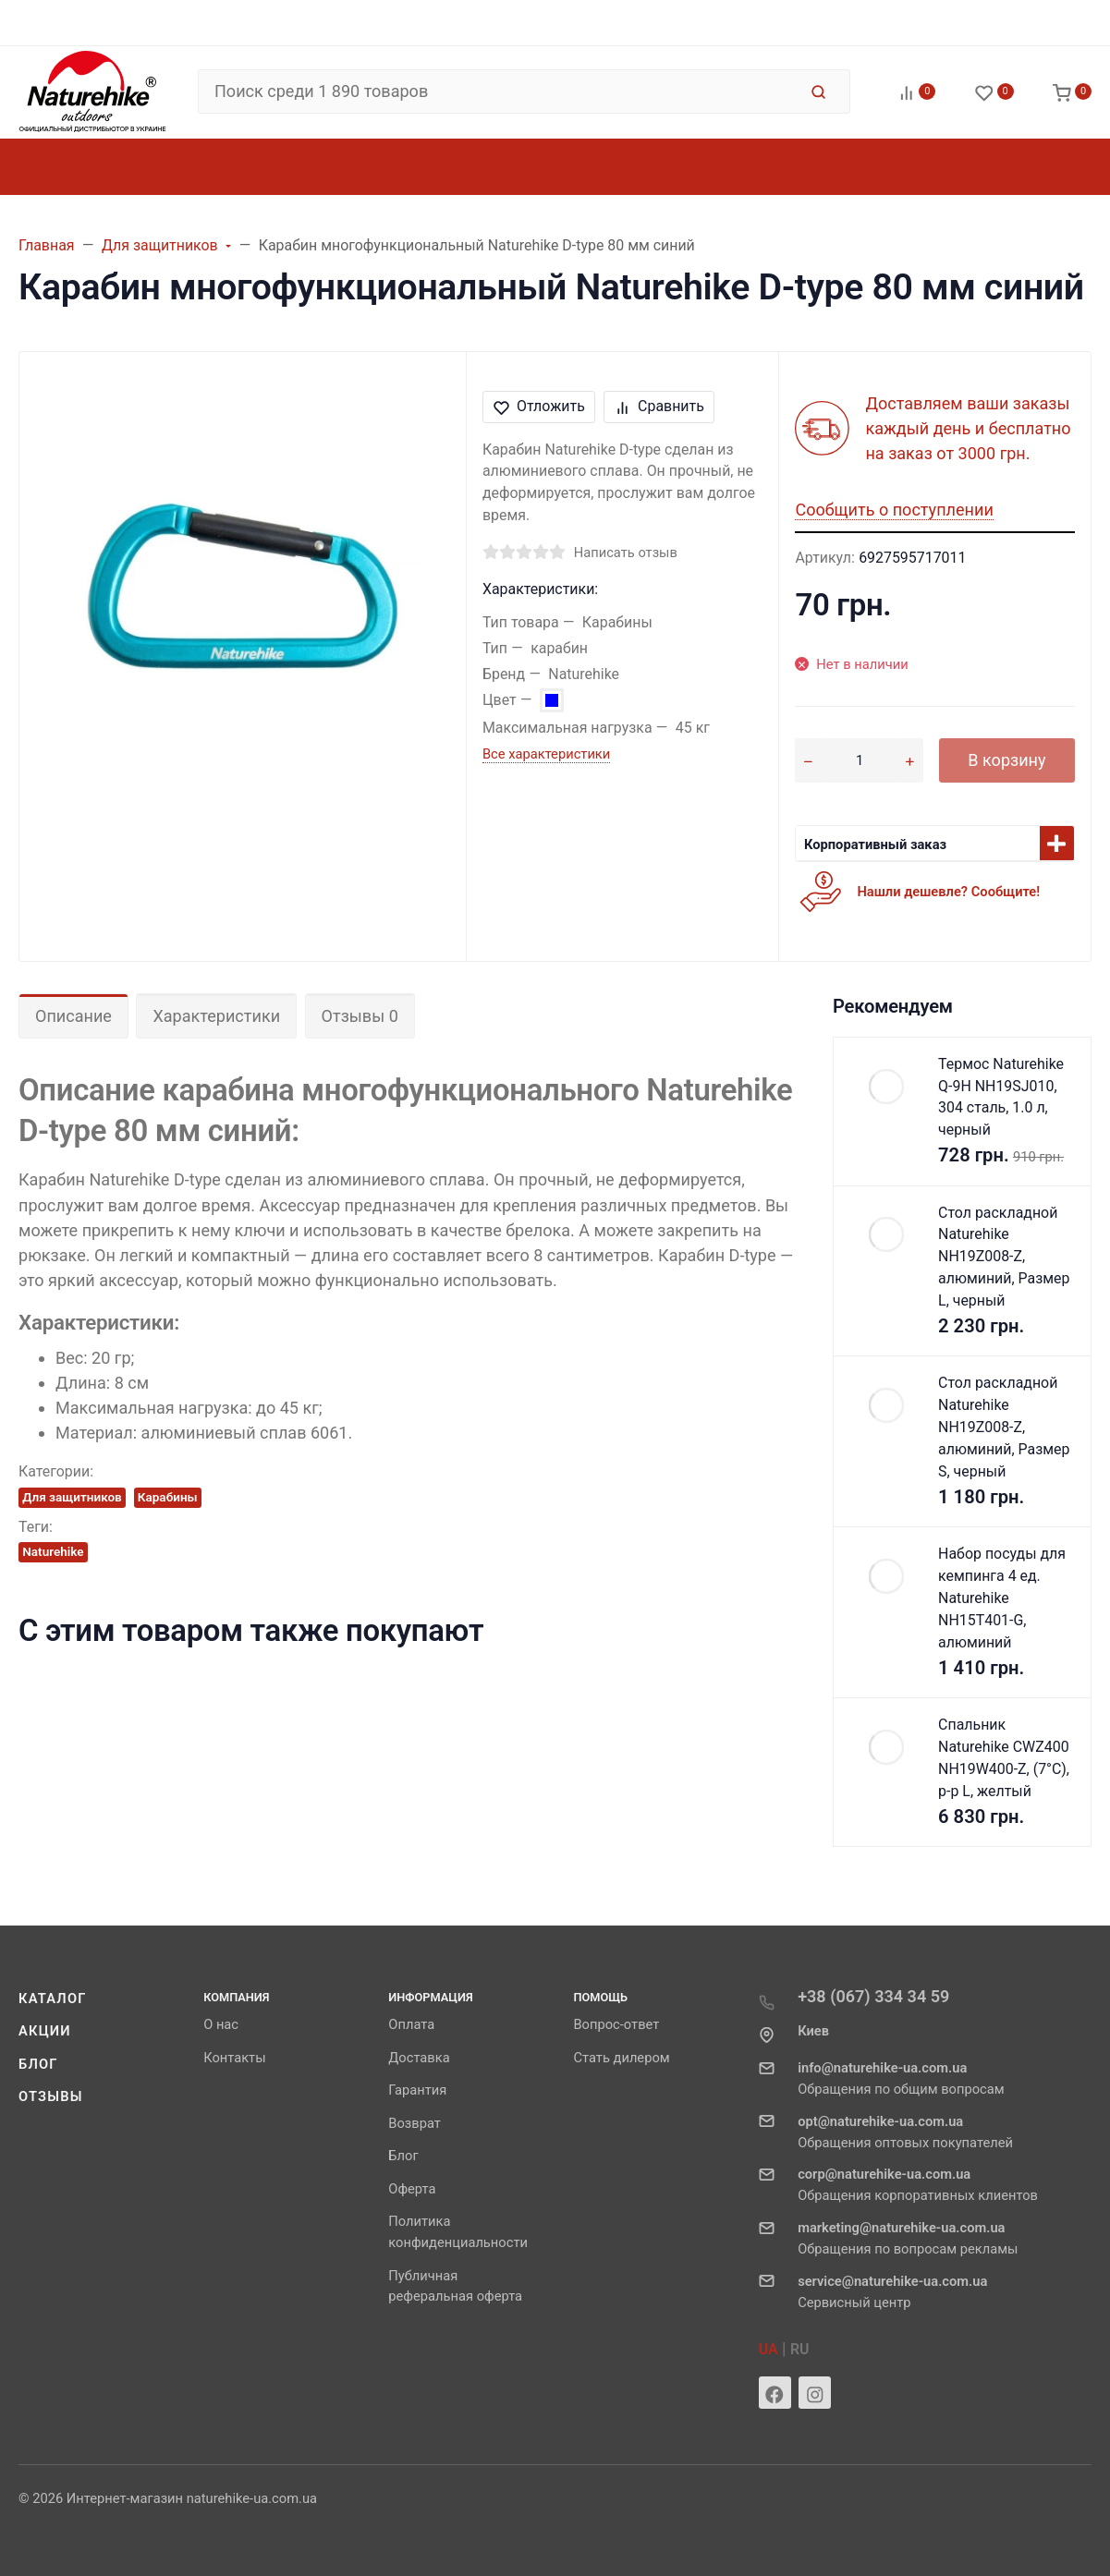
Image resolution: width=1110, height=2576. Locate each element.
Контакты (234, 2057)
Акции (44, 2031)
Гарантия (417, 2090)
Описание (73, 1016)
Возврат (414, 2123)
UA (768, 2349)
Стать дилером (621, 2057)
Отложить (539, 406)
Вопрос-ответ (616, 2024)
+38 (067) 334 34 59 (873, 1996)
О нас (220, 2024)
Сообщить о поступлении (894, 509)
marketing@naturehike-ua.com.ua (901, 2227)
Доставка (418, 2057)
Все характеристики (546, 754)
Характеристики (216, 1016)
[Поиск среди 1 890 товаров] (497, 91)
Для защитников (72, 1496)
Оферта (411, 2189)
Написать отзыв (625, 552)
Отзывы (50, 2096)
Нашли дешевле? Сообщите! (948, 891)
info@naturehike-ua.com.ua (882, 2068)
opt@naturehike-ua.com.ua (880, 2121)
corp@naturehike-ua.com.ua (884, 2174)
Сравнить (659, 406)
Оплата (411, 2024)
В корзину (1006, 760)
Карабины (168, 1496)
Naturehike (52, 1551)
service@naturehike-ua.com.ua (892, 2281)
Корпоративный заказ (875, 844)
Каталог (52, 1998)
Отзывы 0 (360, 1016)
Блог (38, 2064)
